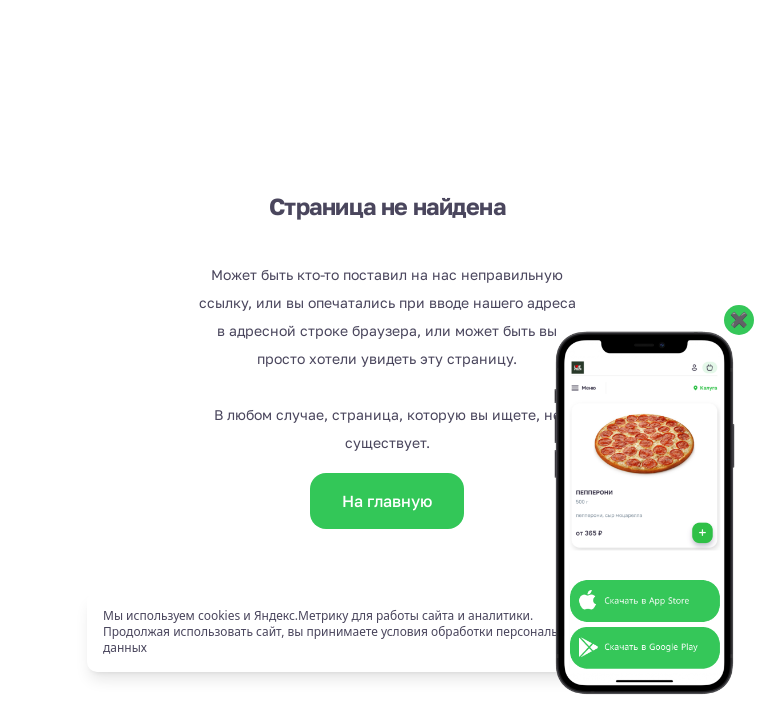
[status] (387, 632)
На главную (387, 501)
